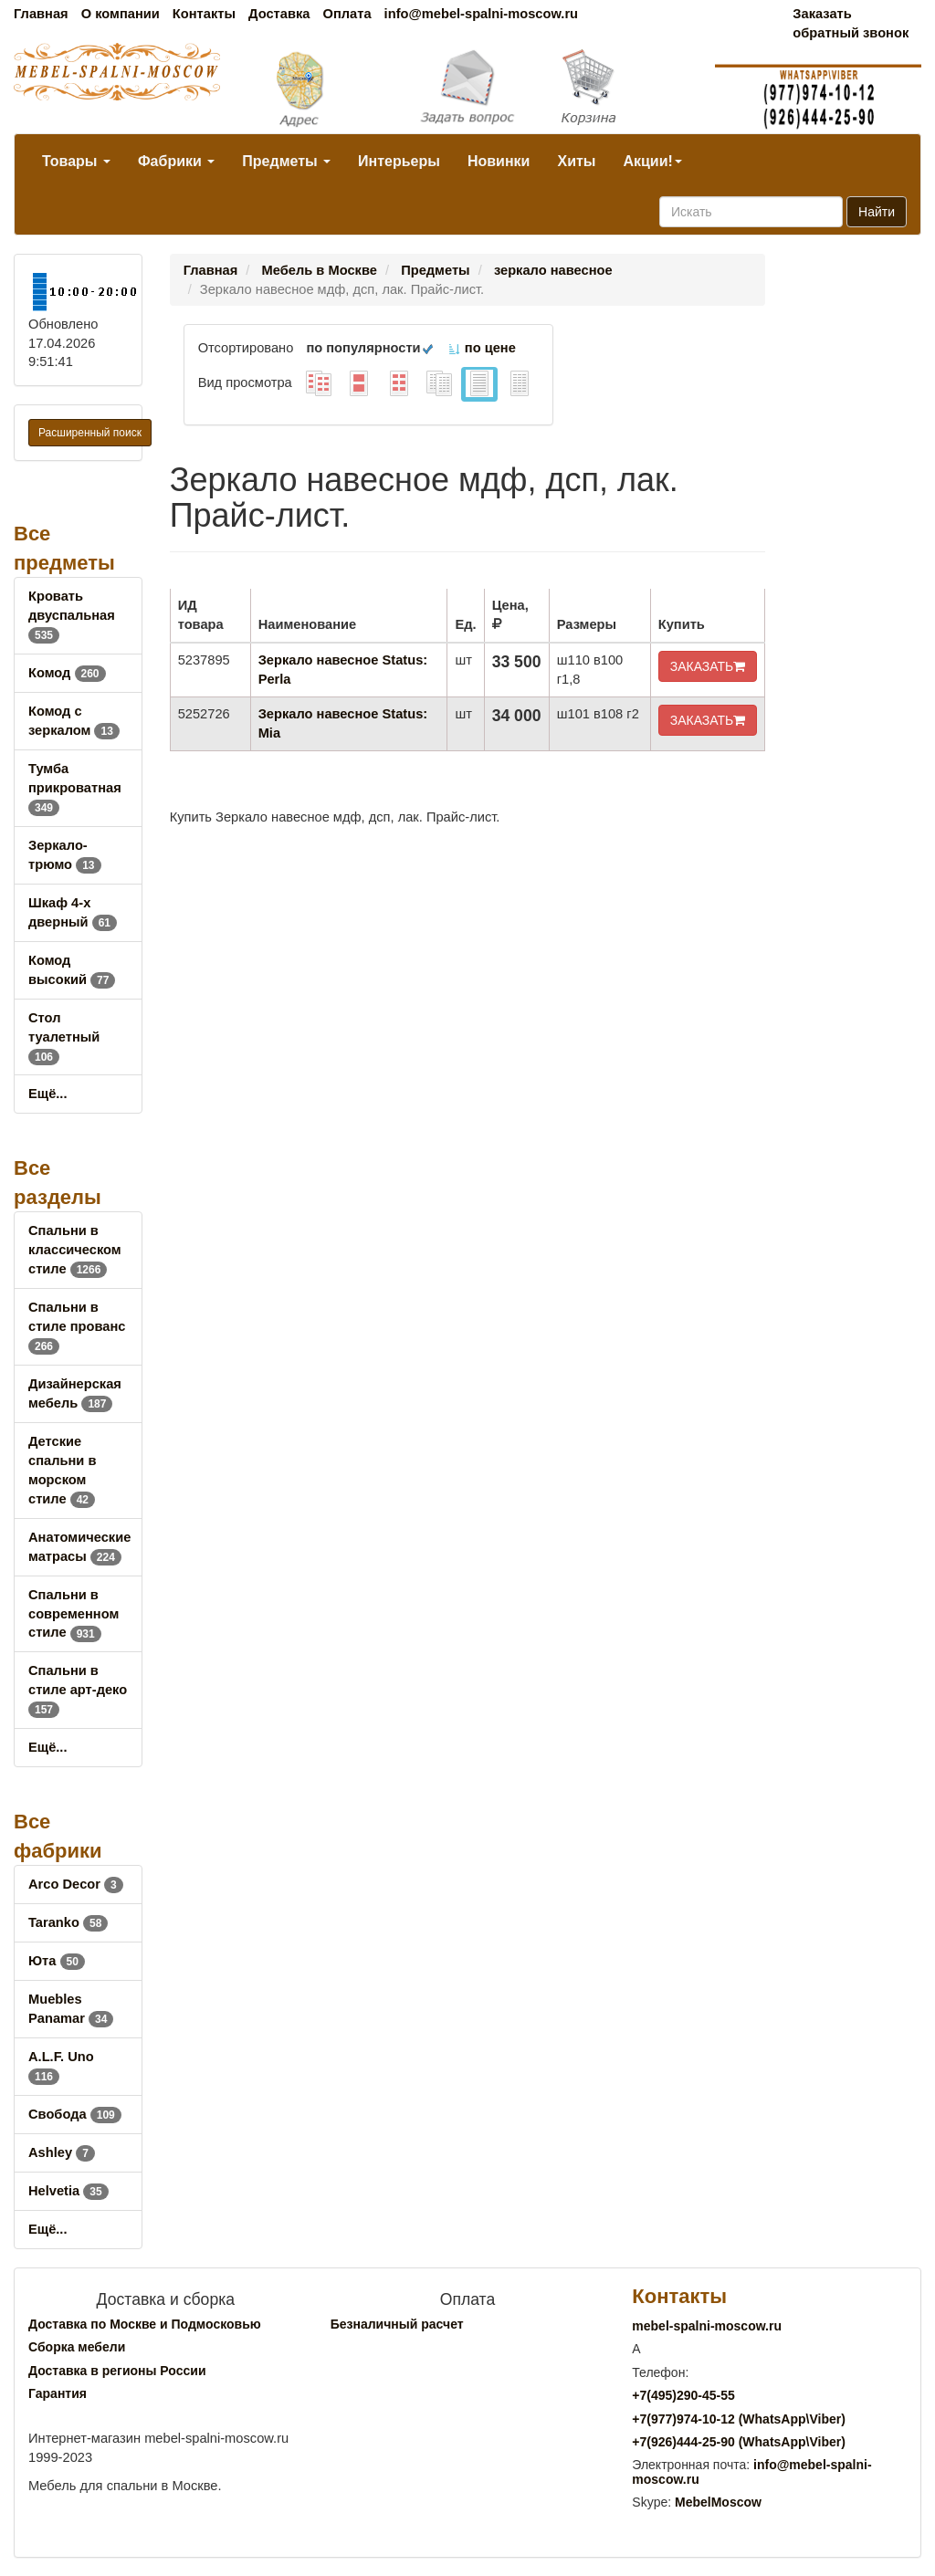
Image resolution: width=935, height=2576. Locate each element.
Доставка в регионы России (117, 2370)
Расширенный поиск (90, 432)
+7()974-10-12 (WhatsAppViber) (739, 2419)
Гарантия (57, 2393)
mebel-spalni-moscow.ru (707, 2326)
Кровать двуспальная (71, 615)
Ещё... (48, 1093)
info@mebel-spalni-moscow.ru (481, 13)
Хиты (576, 161)
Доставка (279, 13)
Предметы (286, 161)
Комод (67, 672)
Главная (41, 13)
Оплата (346, 13)
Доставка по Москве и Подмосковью (144, 2324)
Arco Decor (75, 1884)
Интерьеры (399, 161)
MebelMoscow (718, 2502)
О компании (120, 13)
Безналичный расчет (397, 2324)
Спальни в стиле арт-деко (77, 1689)
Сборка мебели (76, 2347)
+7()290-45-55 (683, 2395)
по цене (481, 347)
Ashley (61, 2152)
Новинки (499, 161)
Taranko (68, 1922)
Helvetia (68, 2190)
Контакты (204, 13)
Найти (876, 211)
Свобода (74, 2114)
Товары (76, 161)
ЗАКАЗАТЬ (708, 666)
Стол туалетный (64, 1037)
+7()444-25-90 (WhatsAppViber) (739, 2442)
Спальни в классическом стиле (74, 1249)
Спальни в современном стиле (73, 1613)
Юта (56, 1960)
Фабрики (176, 161)
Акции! (652, 161)
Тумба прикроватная (74, 787)
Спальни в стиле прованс (76, 1326)
